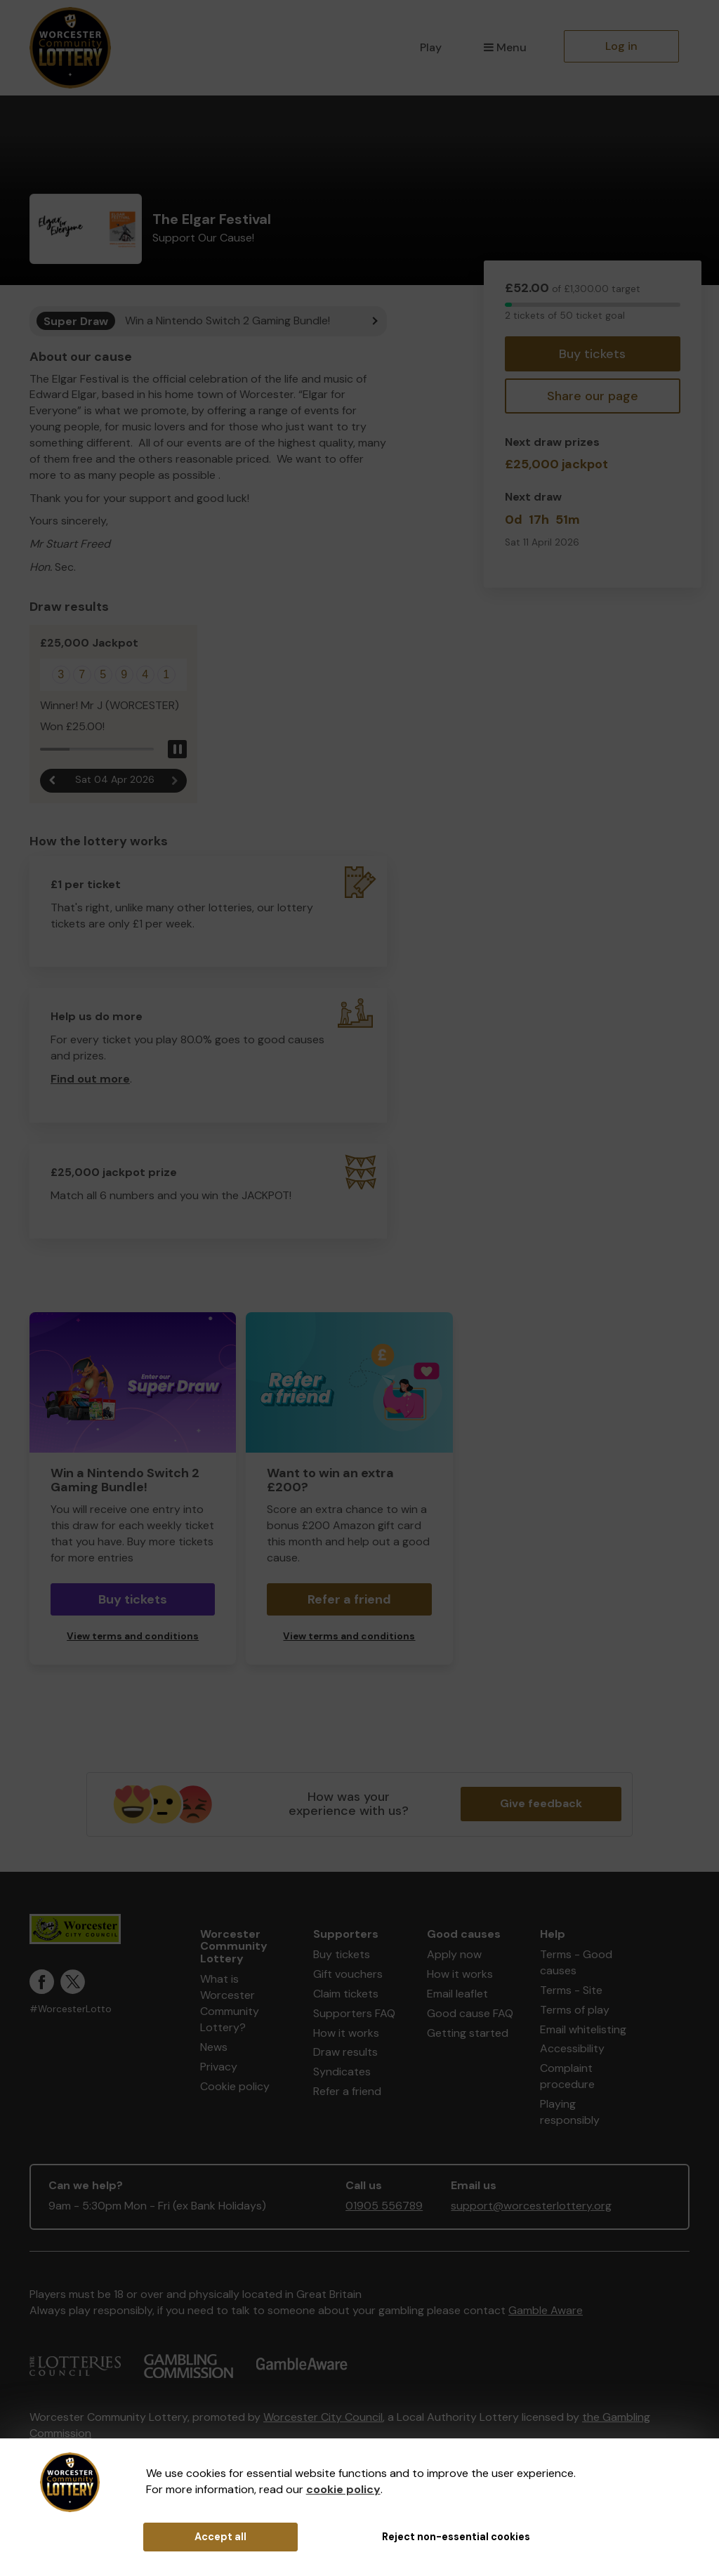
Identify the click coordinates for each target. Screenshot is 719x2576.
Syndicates (342, 2071)
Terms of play (574, 2009)
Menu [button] (505, 47)
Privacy (218, 2066)
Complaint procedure (567, 2076)
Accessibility (572, 2048)
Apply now (454, 1954)
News (213, 2047)
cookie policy (343, 2489)
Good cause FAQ (470, 2013)
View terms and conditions (133, 1636)
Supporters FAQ (354, 2013)
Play (431, 47)
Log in (621, 46)
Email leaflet (457, 1993)
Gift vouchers (348, 1974)
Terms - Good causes (576, 1962)
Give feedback (541, 1803)
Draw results (345, 2052)
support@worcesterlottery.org (531, 2205)
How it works (346, 2033)
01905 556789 (384, 2205)
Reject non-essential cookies (456, 2536)
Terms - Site (571, 1990)
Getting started (467, 2033)
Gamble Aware (545, 2310)
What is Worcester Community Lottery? (229, 2003)
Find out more (90, 1078)
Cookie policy (235, 2086)
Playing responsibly (570, 2111)
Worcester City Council (323, 2417)
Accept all (220, 2536)
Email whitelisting (583, 2029)
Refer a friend (349, 1599)
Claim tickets (345, 1993)
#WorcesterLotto (70, 2009)
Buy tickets (592, 353)
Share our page (592, 396)
